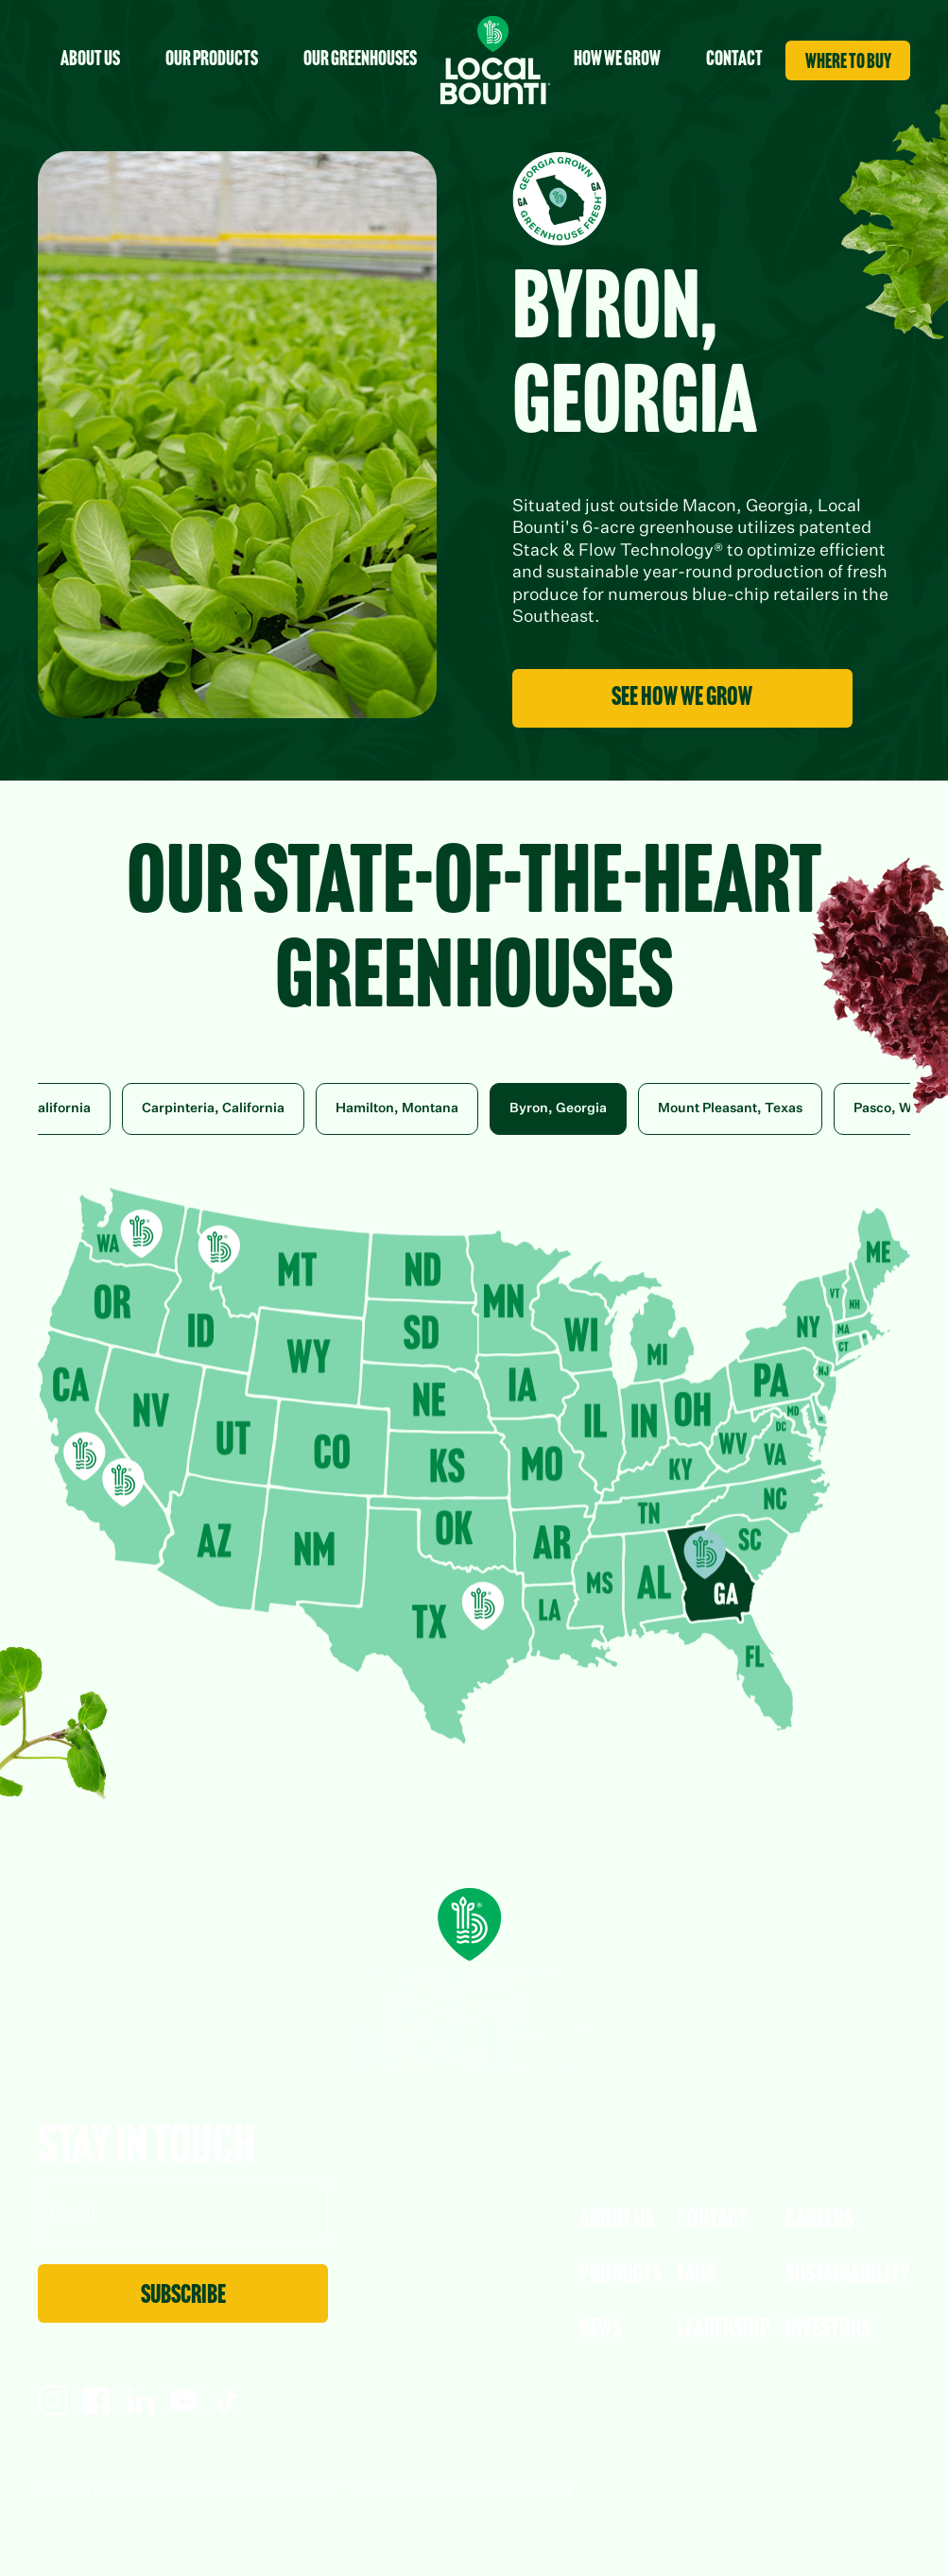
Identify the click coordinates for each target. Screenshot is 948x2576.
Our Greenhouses (360, 60)
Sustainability (847, 2275)
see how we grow (682, 698)
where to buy (848, 63)
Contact (712, 2220)
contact (734, 60)
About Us (616, 2220)
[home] (495, 60)
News (600, 2330)
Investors (827, 2330)
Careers (819, 2220)
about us (90, 60)
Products (620, 2275)
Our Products (211, 60)
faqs (696, 2275)
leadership (723, 2330)
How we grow (617, 60)
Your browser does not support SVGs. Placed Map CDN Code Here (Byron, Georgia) (474, 1466)
